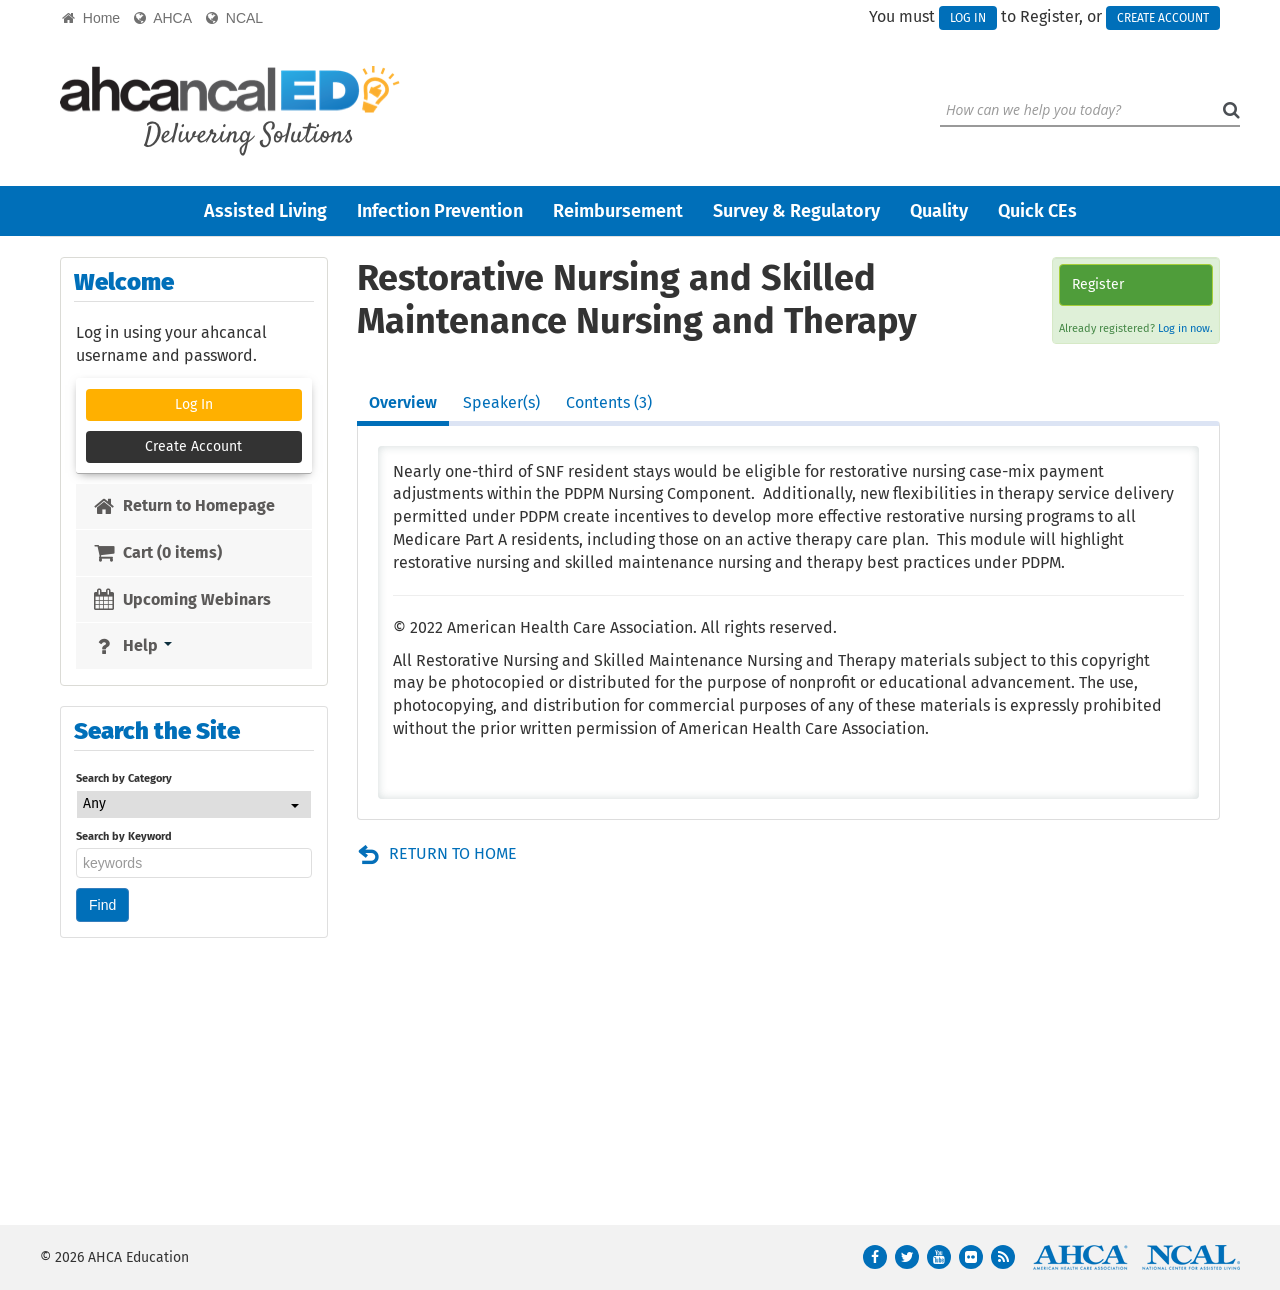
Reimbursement (618, 211)
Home (91, 18)
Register (1098, 284)
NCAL (234, 18)
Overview (403, 402)
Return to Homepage (183, 505)
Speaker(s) (501, 402)
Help (132, 645)
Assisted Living (265, 211)
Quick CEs (1037, 211)
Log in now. (1185, 328)
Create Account (1163, 18)
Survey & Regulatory (796, 211)
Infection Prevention (440, 211)
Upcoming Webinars (181, 599)
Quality (939, 211)
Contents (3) (609, 402)
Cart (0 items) (157, 552)
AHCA (163, 18)
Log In (968, 18)
